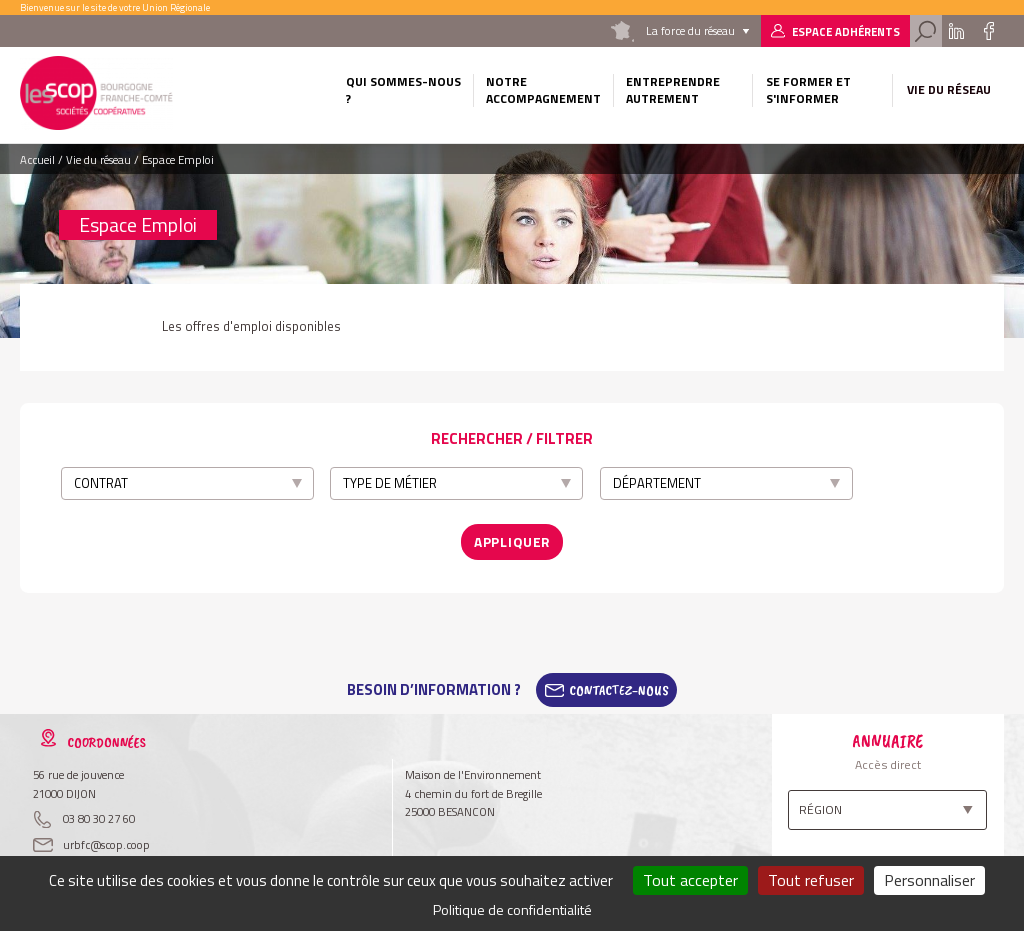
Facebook (988, 31)
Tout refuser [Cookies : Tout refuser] (811, 880)
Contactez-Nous (619, 683)
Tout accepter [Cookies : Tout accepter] (690, 880)
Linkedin (956, 31)
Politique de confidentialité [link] (512, 909)
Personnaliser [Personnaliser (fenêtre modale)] (929, 880)
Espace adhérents (846, 31)
